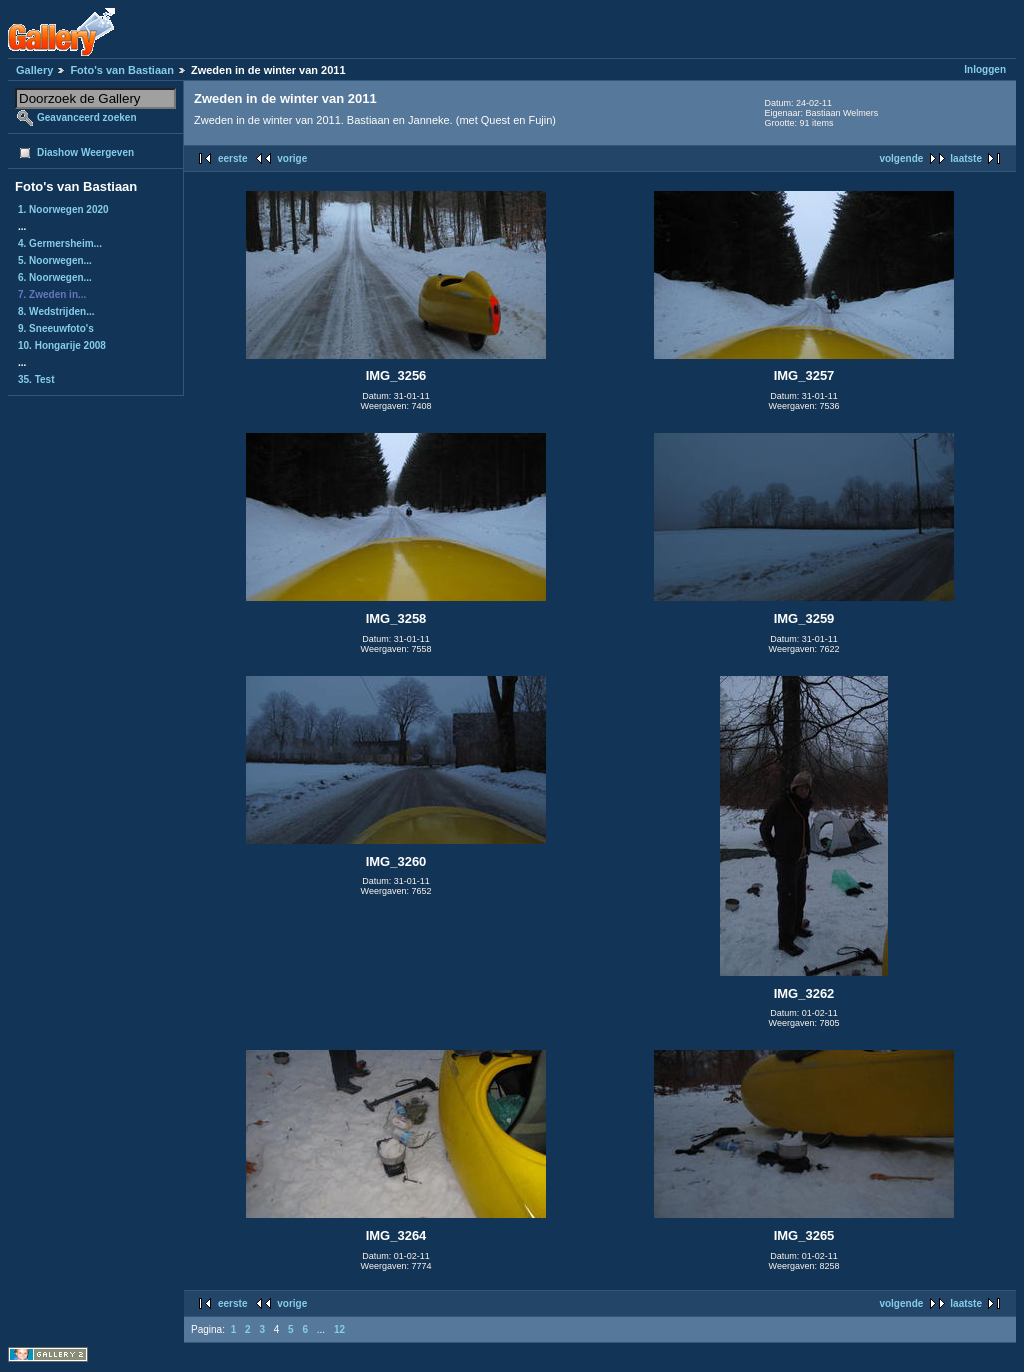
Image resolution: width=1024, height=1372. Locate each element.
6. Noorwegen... (55, 277)
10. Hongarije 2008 (62, 345)
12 (339, 1329)
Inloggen (985, 69)
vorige (292, 158)
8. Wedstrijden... (56, 311)
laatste (966, 158)
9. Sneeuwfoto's (56, 328)
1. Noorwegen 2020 (63, 209)
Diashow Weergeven (85, 152)
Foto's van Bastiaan (121, 70)
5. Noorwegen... (55, 260)
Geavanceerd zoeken (87, 117)
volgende (901, 158)
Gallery (34, 70)
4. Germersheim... (60, 243)
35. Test (36, 379)
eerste (232, 158)
